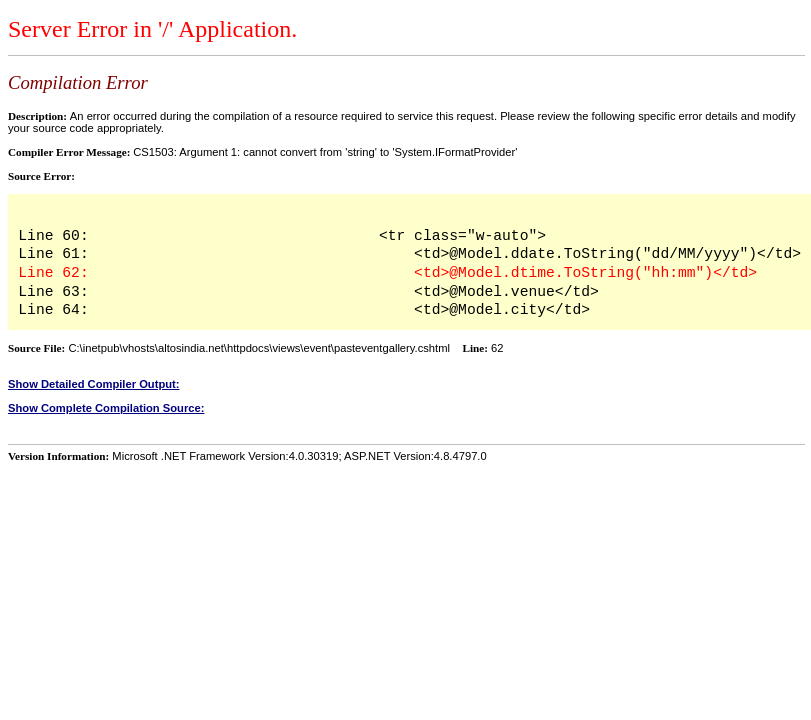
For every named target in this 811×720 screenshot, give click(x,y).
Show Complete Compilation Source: (106, 408)
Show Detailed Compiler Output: (94, 384)
